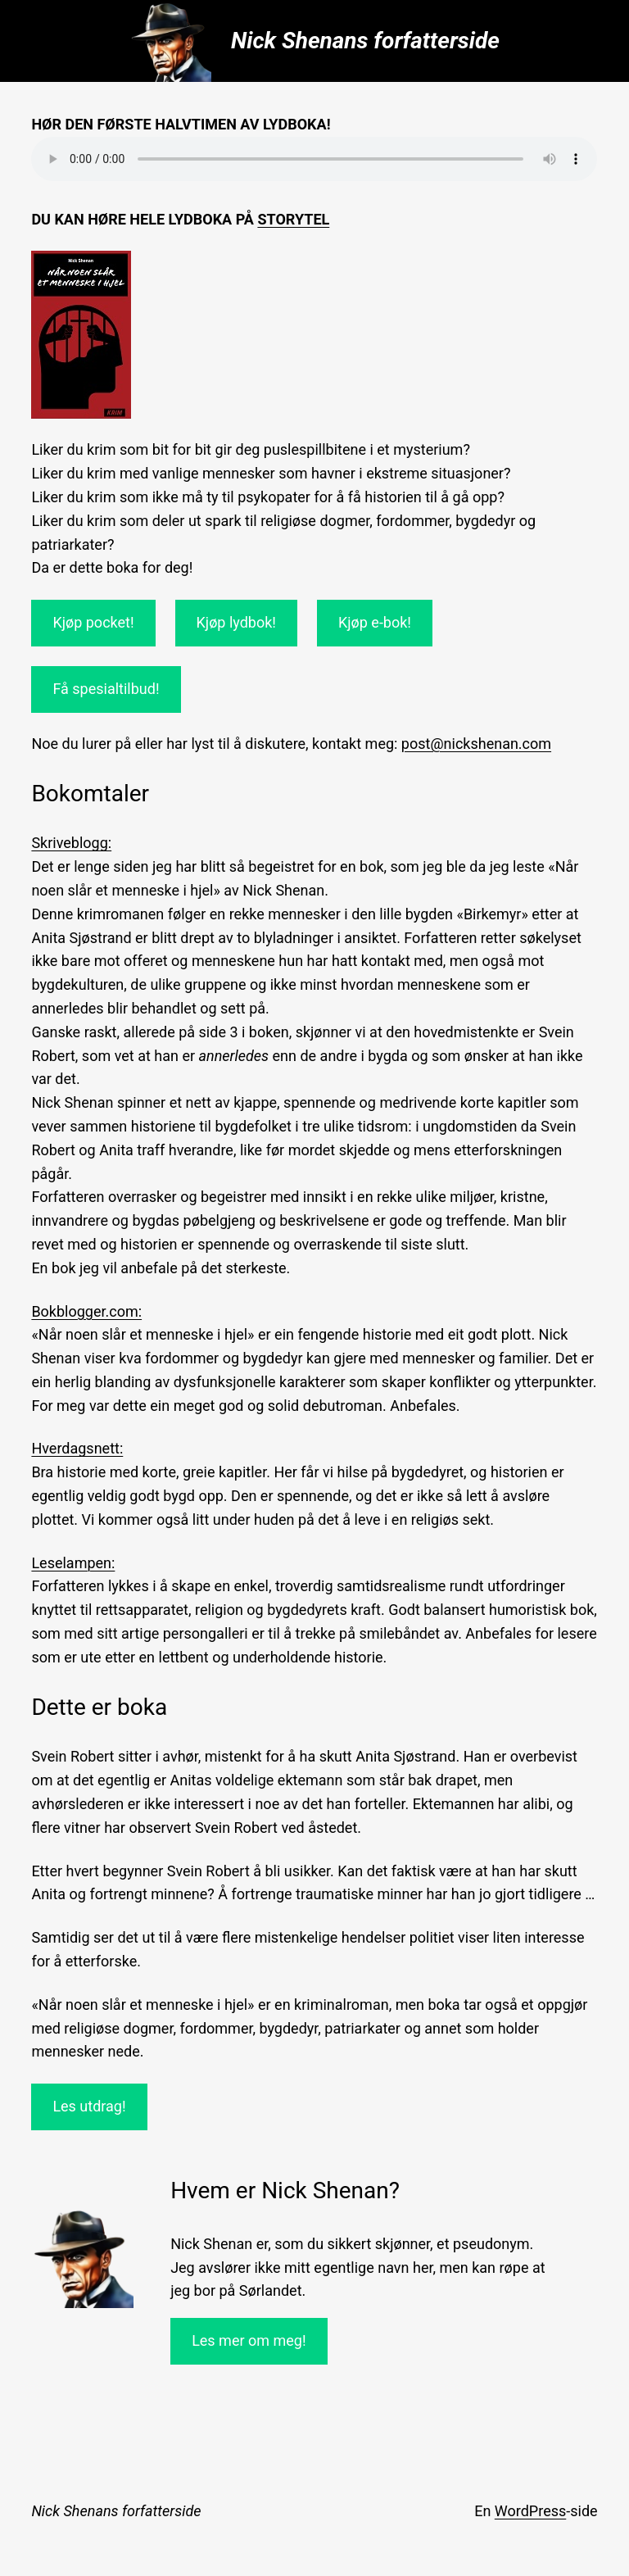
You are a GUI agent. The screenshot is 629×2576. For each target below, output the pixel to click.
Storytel (293, 219)
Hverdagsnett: (77, 1448)
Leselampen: (73, 1562)
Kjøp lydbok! (236, 622)
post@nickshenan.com (476, 743)
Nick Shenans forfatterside (365, 40)
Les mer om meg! (248, 2340)
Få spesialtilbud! (105, 688)
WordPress (530, 2510)
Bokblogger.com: (86, 1311)
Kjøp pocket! (92, 622)
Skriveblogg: (71, 842)
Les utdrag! (88, 2106)
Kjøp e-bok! (374, 622)
